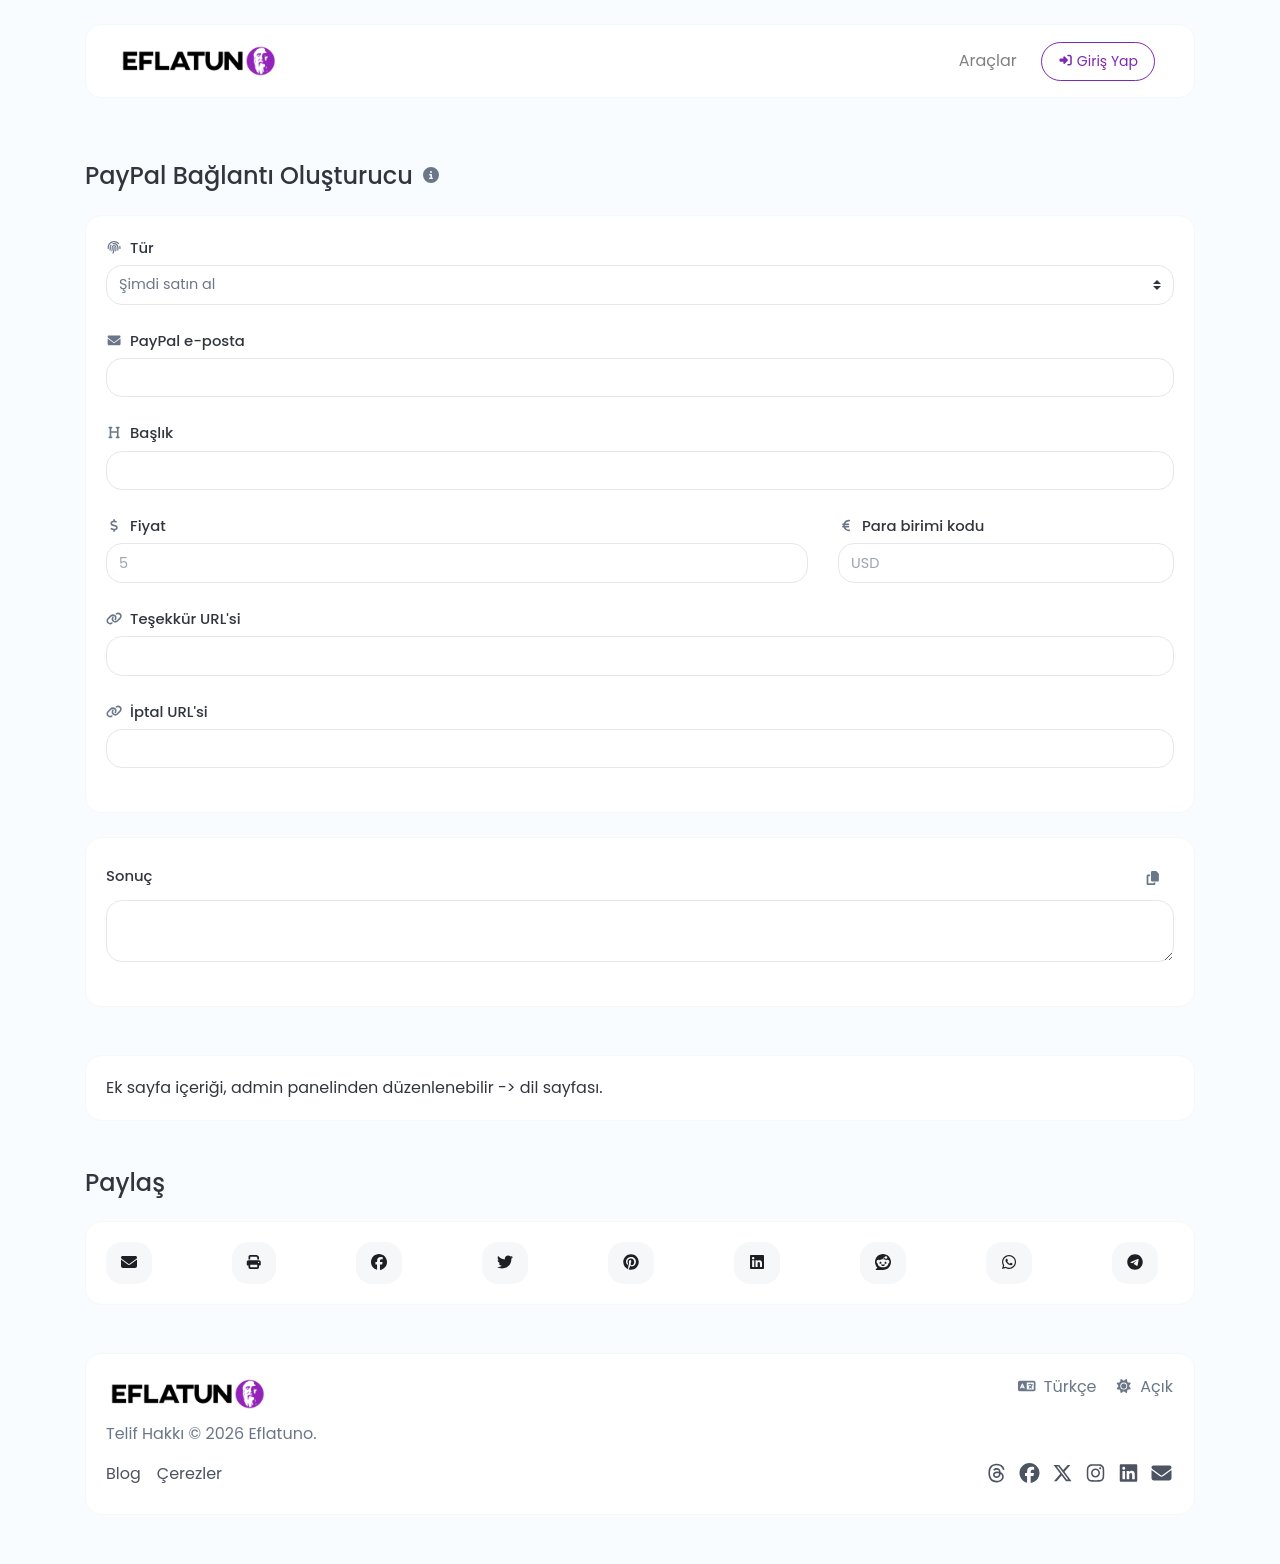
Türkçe (1057, 1386)
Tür (130, 247)
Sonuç (129, 875)
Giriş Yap (1098, 61)
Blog (123, 1473)
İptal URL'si (157, 711)
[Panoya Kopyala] (1153, 879)
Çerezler (189, 1473)
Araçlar (988, 60)
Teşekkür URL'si (173, 618)
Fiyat (136, 525)
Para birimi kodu (911, 525)
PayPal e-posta (175, 340)
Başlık (139, 432)
